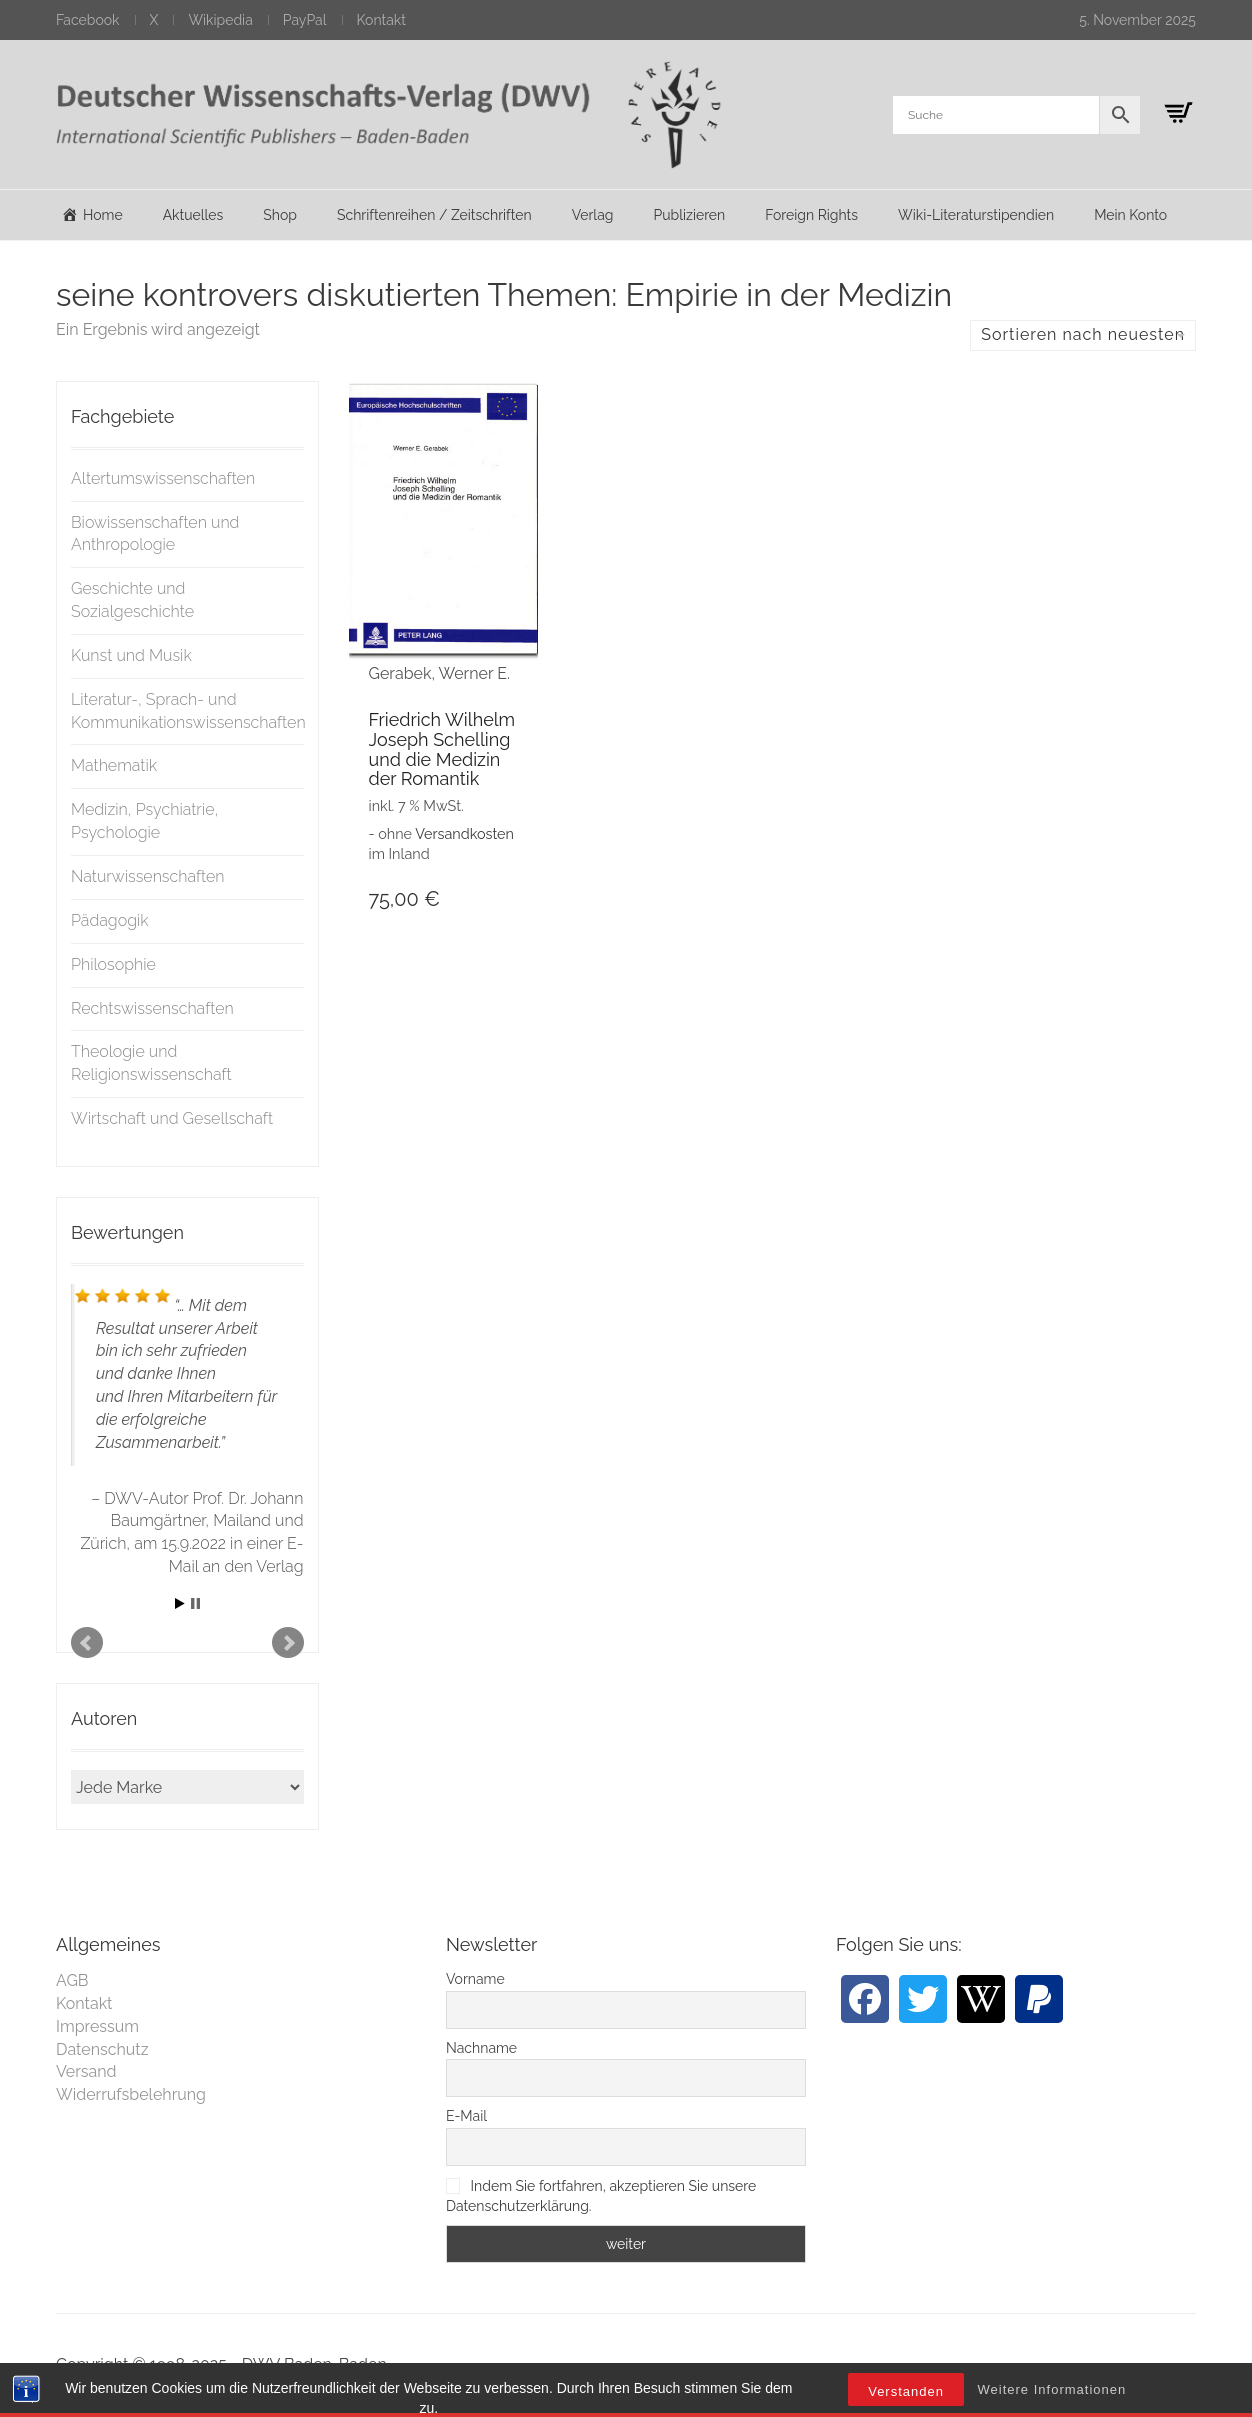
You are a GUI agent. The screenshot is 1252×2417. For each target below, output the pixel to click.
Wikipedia (220, 20)
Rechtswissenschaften (152, 1008)
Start (180, 1603)
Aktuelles (193, 215)
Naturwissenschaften (148, 876)
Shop (280, 215)
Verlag (593, 215)
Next (288, 1643)
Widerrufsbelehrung (131, 2094)
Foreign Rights (811, 215)
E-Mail (466, 2116)
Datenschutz (102, 2049)
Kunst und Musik (131, 655)
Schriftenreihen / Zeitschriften (434, 215)
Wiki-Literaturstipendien (976, 215)
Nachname (481, 2048)
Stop (195, 1603)
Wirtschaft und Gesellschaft (172, 1118)
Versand (86, 2071)
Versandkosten (464, 833)
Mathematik (114, 765)
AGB (72, 1980)
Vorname (475, 1979)
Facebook (88, 20)
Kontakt (381, 20)
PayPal (305, 20)
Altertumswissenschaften (163, 478)
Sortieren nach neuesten (1083, 334)
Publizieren (689, 215)
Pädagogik (110, 920)
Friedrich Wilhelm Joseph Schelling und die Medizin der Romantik (442, 749)
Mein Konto (1130, 215)
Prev (87, 1643)
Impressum (97, 2026)
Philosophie (113, 964)
